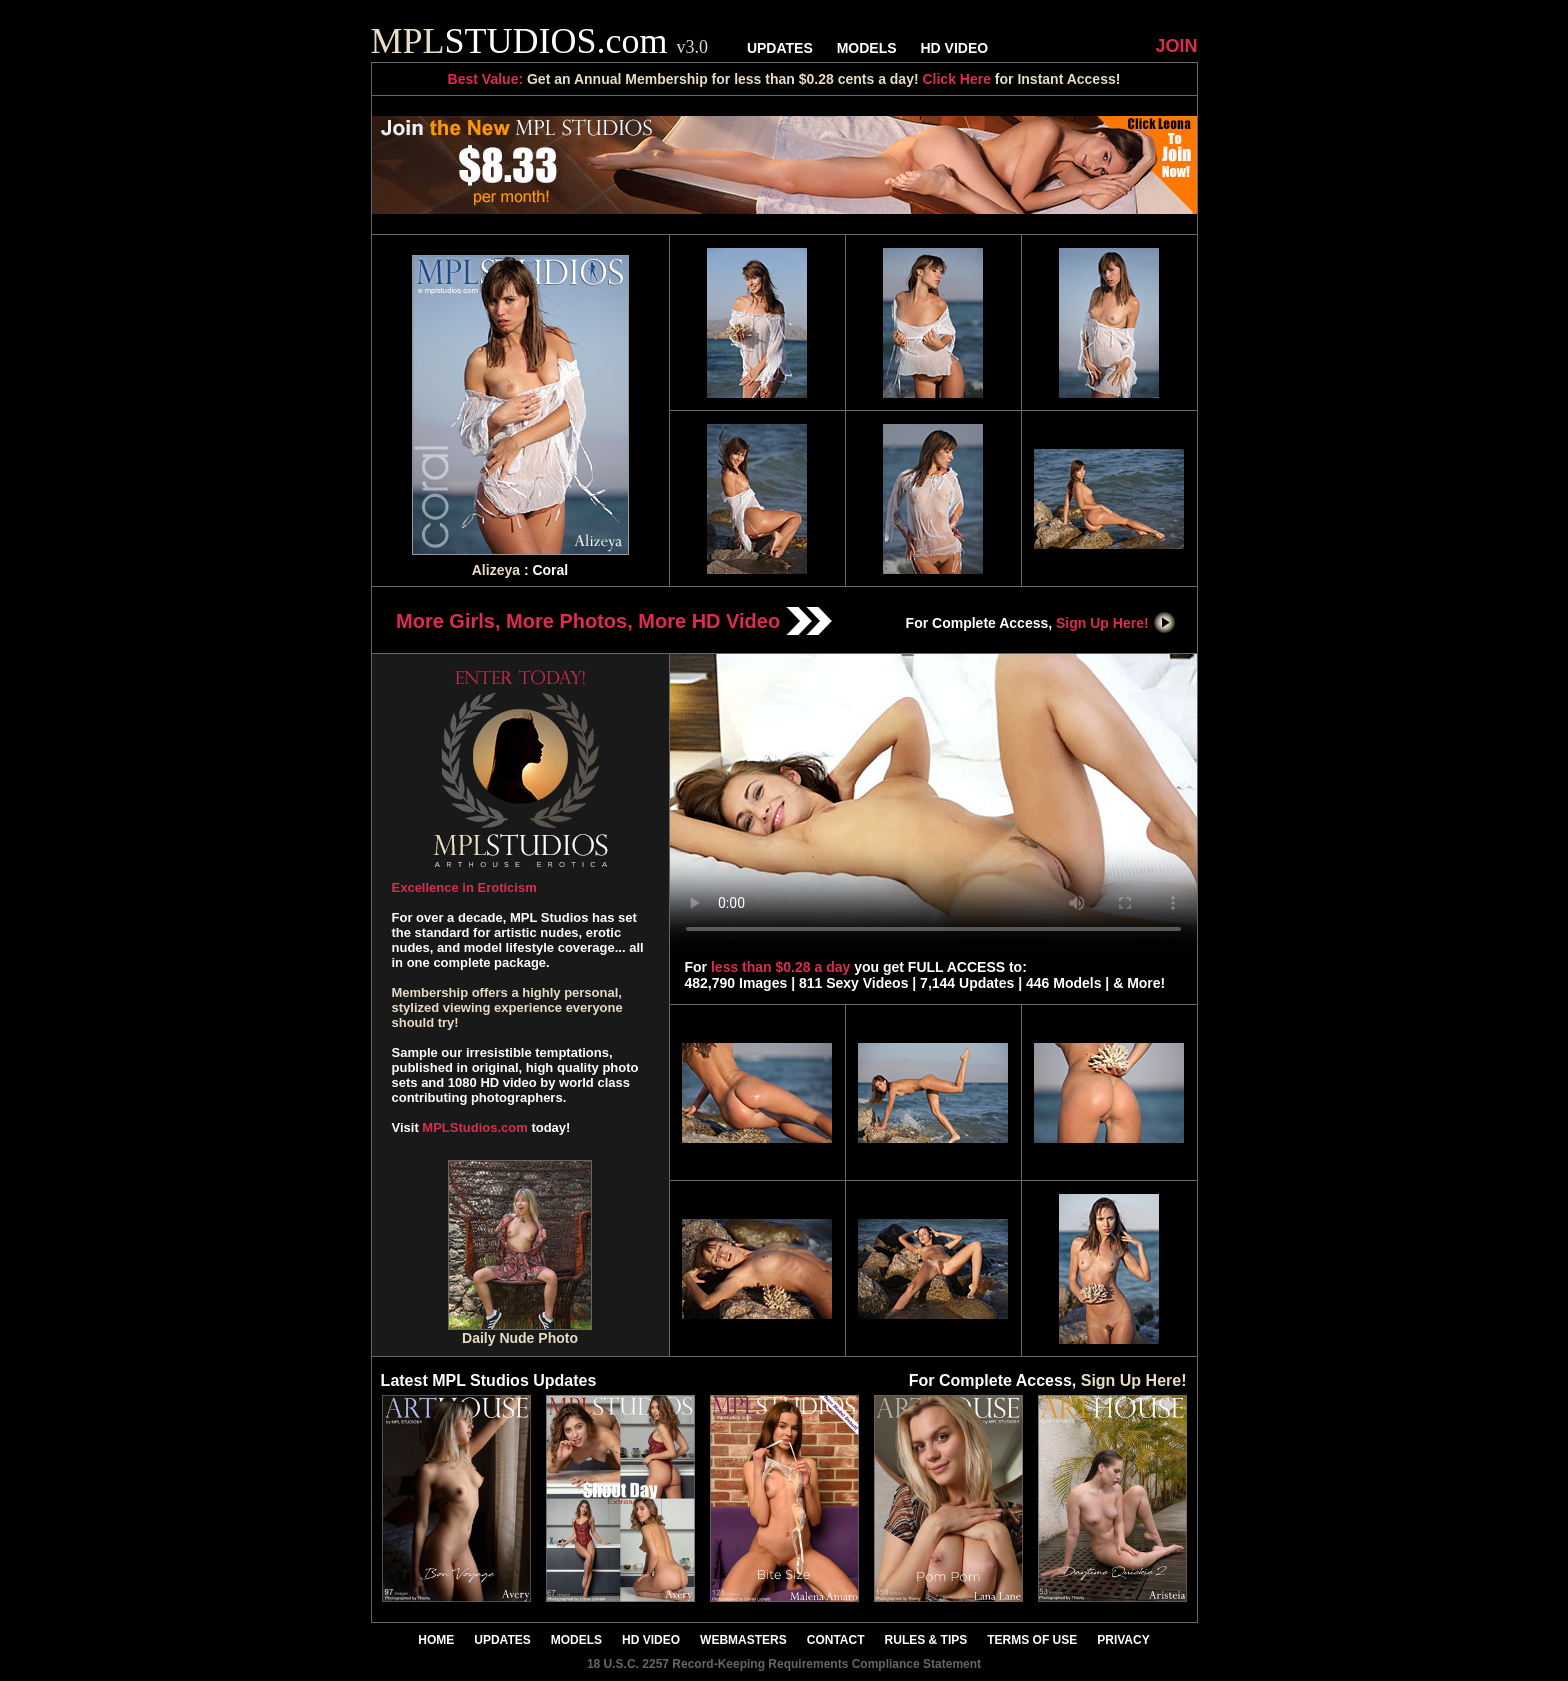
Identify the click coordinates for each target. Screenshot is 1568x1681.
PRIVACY (1123, 1640)
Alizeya (496, 570)
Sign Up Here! (1116, 623)
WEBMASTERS (743, 1640)
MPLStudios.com (474, 1127)
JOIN (1176, 46)
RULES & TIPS (926, 1640)
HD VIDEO (954, 48)
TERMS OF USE (1032, 1640)
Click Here (956, 79)
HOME (436, 1640)
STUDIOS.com (540, 41)
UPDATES (780, 48)
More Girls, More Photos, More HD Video (614, 621)
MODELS (867, 48)
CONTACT (836, 1640)
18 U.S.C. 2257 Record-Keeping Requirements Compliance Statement (784, 1664)
